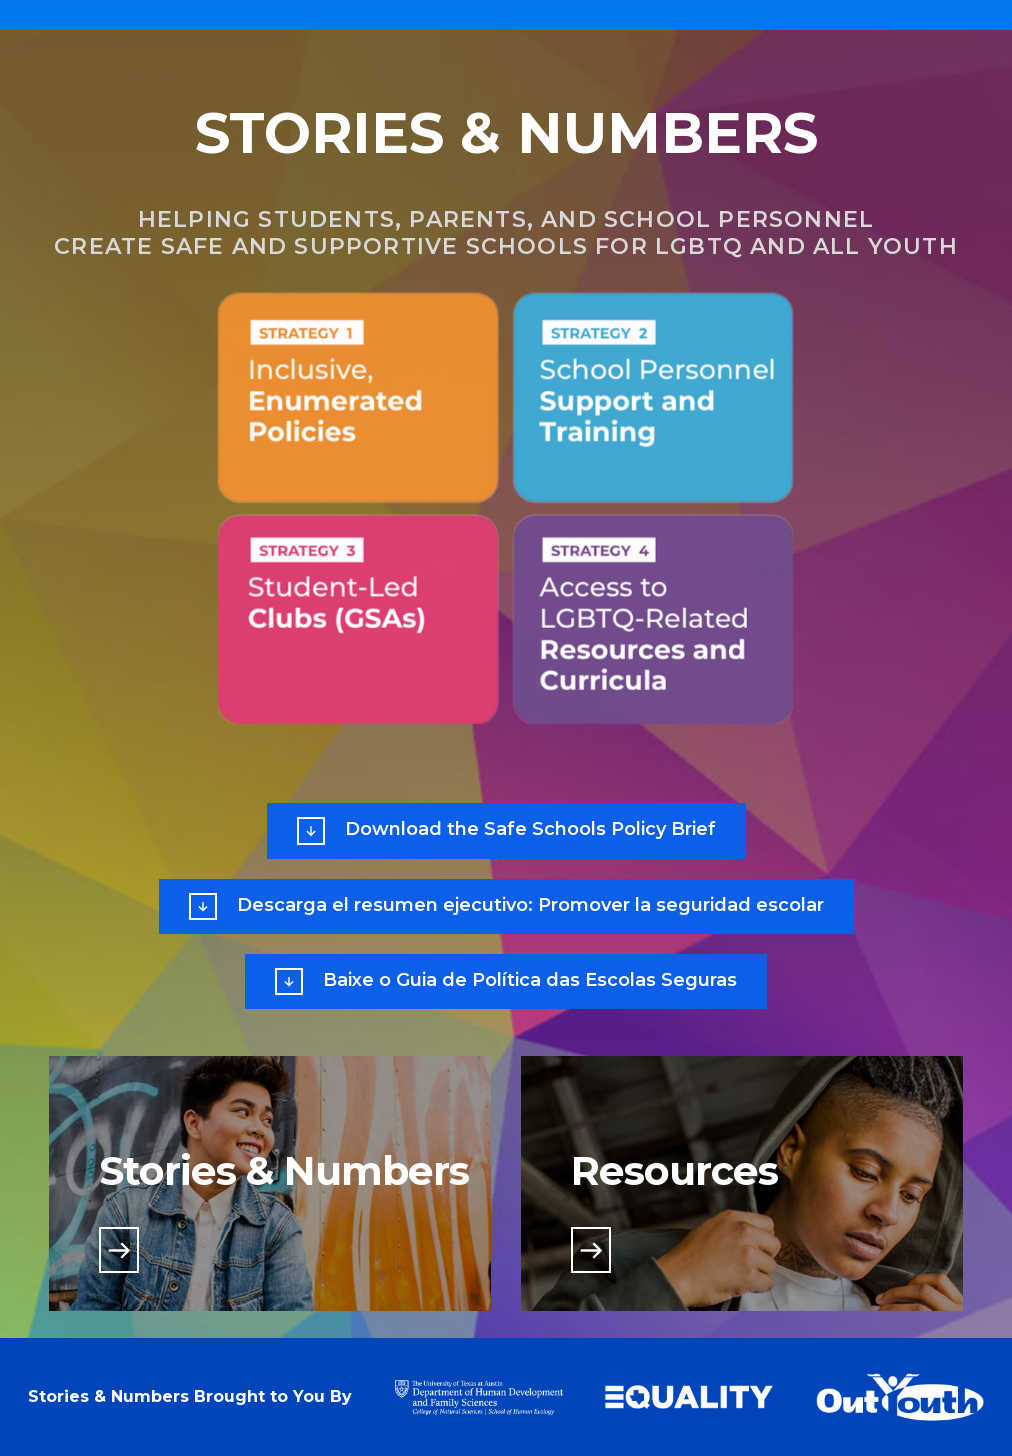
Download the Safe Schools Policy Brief (506, 830)
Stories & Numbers (284, 1171)
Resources (674, 1171)
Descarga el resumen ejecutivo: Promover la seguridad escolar (506, 906)
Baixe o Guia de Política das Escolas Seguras (506, 981)
